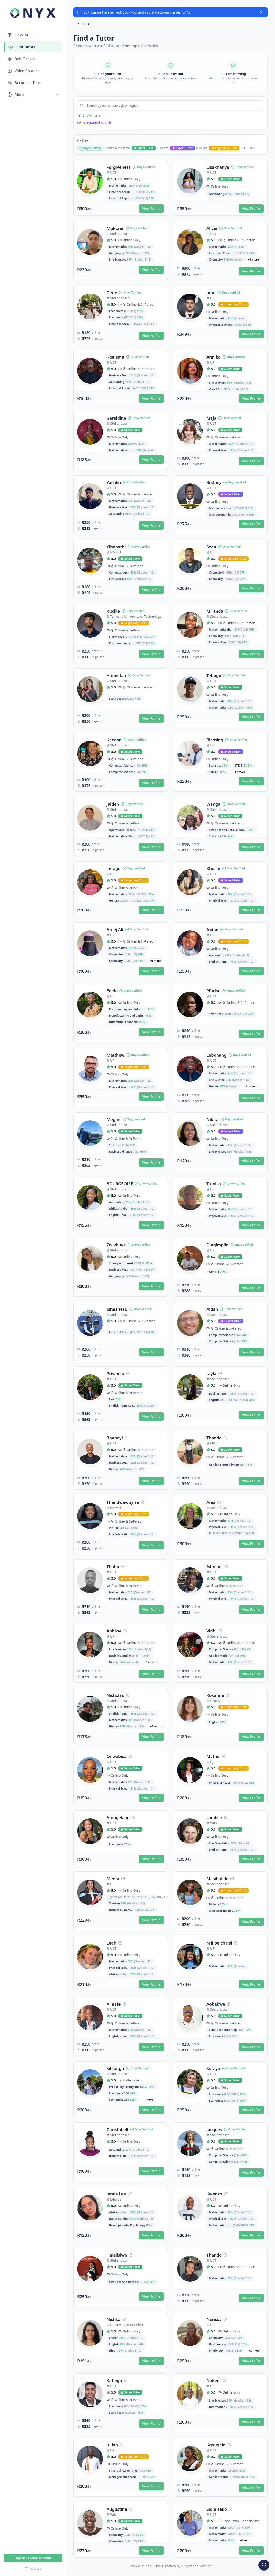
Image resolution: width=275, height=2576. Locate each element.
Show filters (88, 115)
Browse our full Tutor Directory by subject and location (171, 2566)
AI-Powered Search (94, 122)
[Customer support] (264, 2565)
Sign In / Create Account (32, 2558)
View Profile (151, 208)
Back (83, 24)
